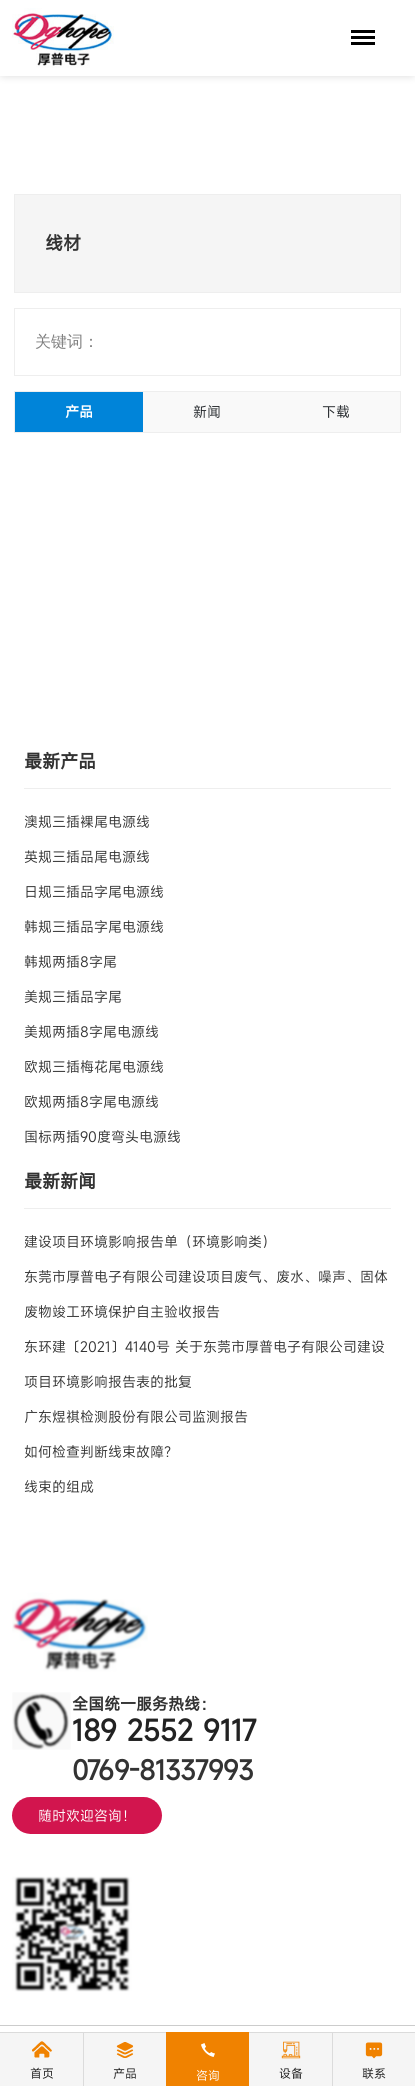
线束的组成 (59, 1486)
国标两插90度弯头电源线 (102, 1136)
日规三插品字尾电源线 (94, 891)
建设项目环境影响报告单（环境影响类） (150, 1241)
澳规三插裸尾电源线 (87, 821)
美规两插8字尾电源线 (91, 1031)
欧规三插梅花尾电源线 (94, 1066)
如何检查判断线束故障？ (101, 1451)
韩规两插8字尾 (70, 961)
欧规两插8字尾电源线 (91, 1101)
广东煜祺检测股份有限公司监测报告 (136, 1416)
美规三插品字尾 (73, 996)
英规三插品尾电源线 (87, 856)
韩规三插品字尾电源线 (94, 926)
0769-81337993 (162, 1770)
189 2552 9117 (164, 1730)
